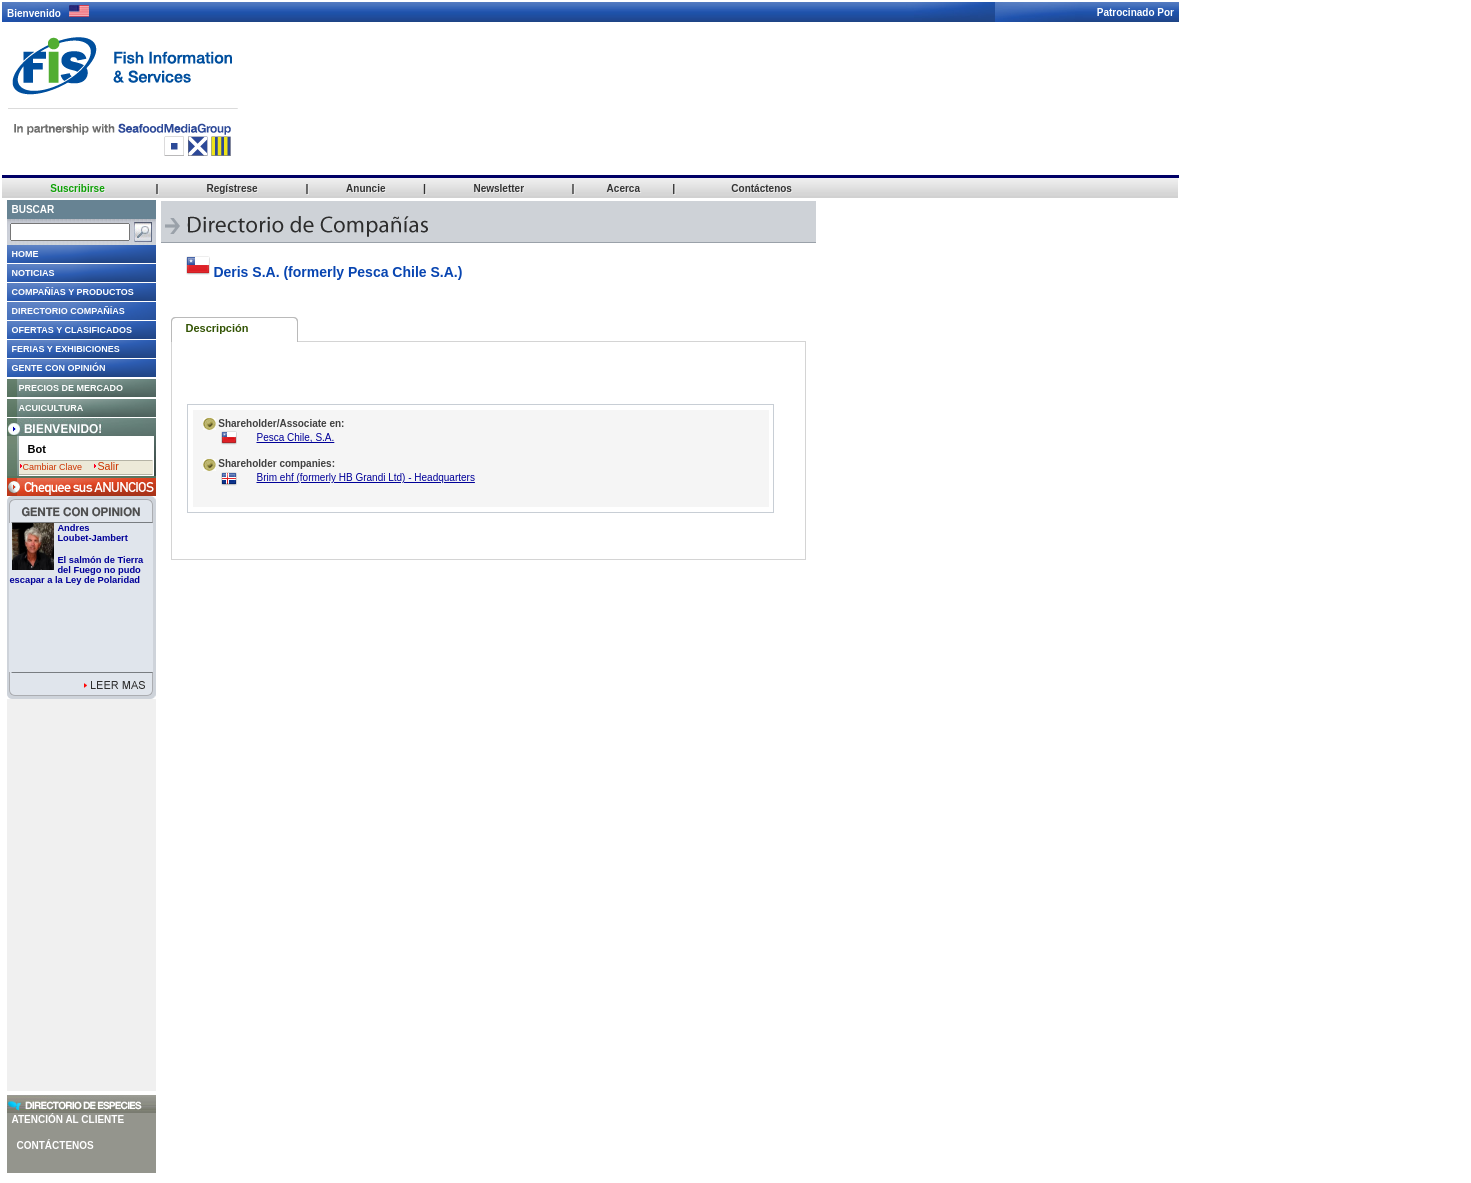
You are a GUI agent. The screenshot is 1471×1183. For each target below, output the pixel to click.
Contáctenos (55, 1145)
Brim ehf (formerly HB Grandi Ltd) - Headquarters (366, 477)
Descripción (217, 328)
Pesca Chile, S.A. (296, 437)
